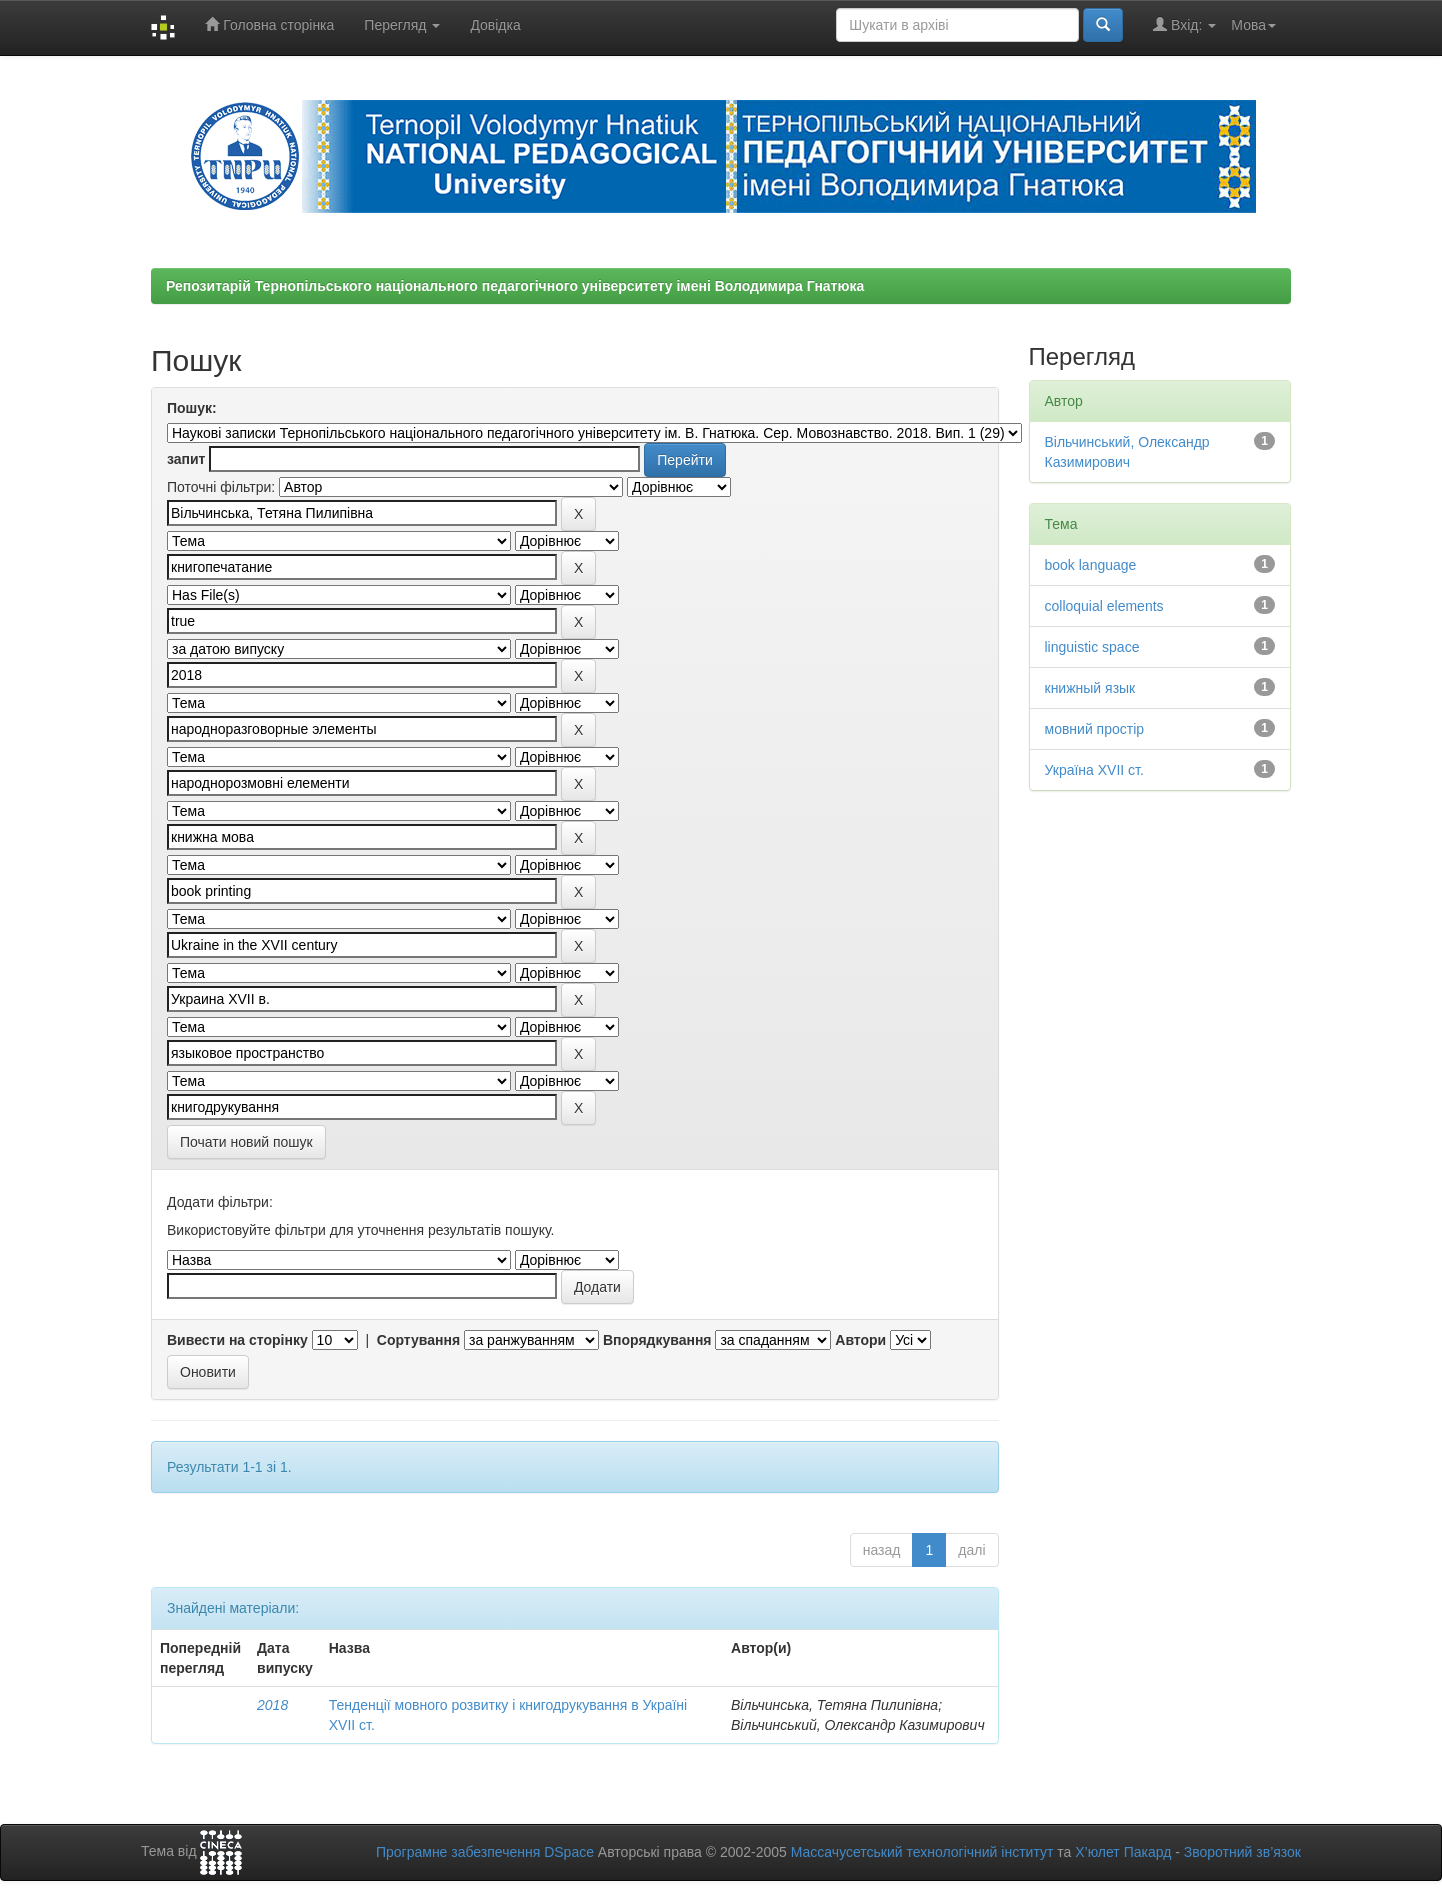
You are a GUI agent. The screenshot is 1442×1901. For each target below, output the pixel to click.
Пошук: (192, 408)
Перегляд (402, 25)
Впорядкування (657, 1340)
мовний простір (1095, 729)
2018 (272, 1705)
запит (186, 459)
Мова (1253, 25)
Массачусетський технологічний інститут (922, 1852)
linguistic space (1092, 647)
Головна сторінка (269, 24)
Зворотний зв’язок (1242, 1852)
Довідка (495, 25)
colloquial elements (1104, 606)
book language (1091, 565)
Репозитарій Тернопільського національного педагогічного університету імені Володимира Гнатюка (515, 286)
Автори (860, 1340)
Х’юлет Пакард (1123, 1852)
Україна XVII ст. (1094, 770)
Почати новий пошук (246, 1142)
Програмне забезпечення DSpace (485, 1852)
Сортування (418, 1340)
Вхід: (1184, 24)
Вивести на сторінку (237, 1340)
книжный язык (1090, 688)
